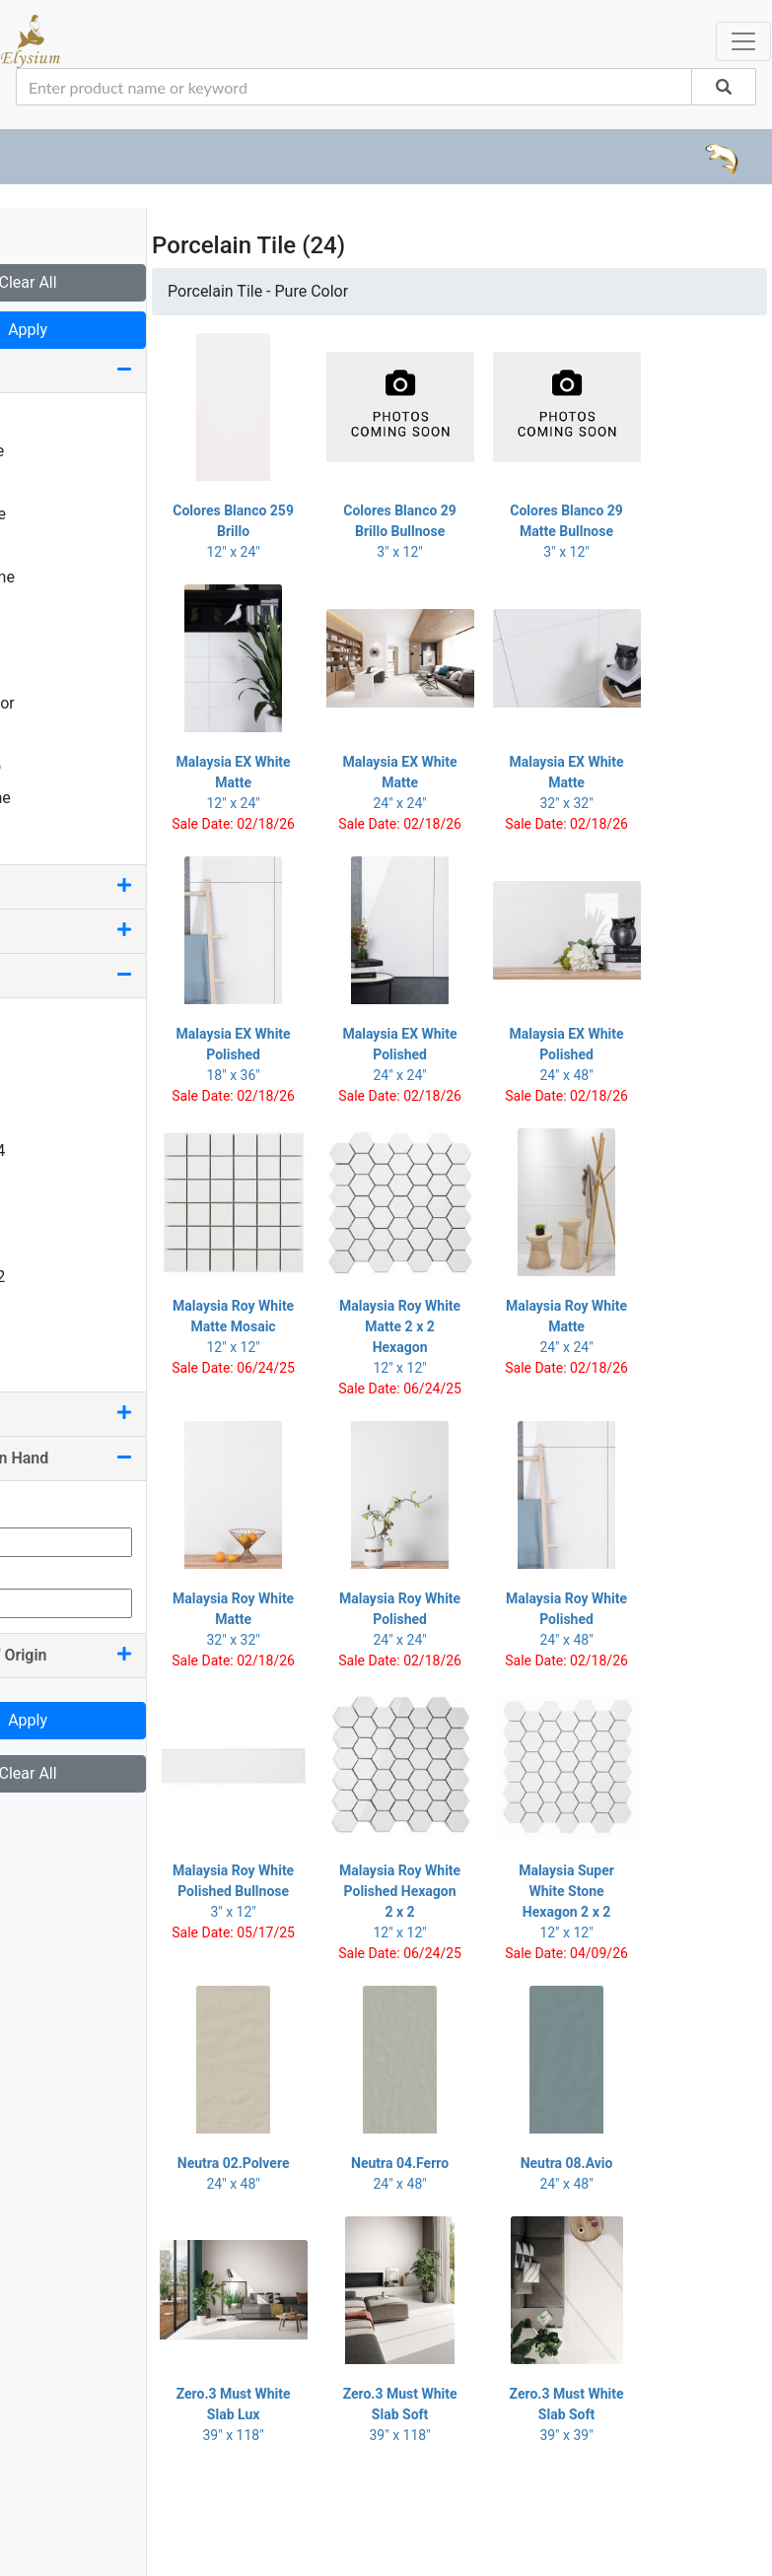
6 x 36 (44, 1339)
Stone (43, 734)
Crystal (48, 482)
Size (118, 975)
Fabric (45, 545)
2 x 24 (44, 1056)
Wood (43, 829)
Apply (118, 329)
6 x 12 (44, 1308)
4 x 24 (44, 1245)
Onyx (40, 671)
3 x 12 (44, 1087)
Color (118, 1413)
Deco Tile (56, 514)
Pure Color (60, 703)
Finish (118, 886)
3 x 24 (44, 1119)
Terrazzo (53, 766)
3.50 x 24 (55, 1150)
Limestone (60, 577)
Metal (43, 640)
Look (118, 370)
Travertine (58, 797)
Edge (118, 930)
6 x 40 (44, 1371)
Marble (47, 608)
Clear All (118, 282)
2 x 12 (44, 1024)
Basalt (45, 419)
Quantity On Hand (118, 1458)
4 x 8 (40, 1182)
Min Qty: (43, 1507)
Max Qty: (45, 1568)
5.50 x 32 (55, 1276)
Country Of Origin (118, 1655)
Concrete (55, 450)
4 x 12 (44, 1213)
